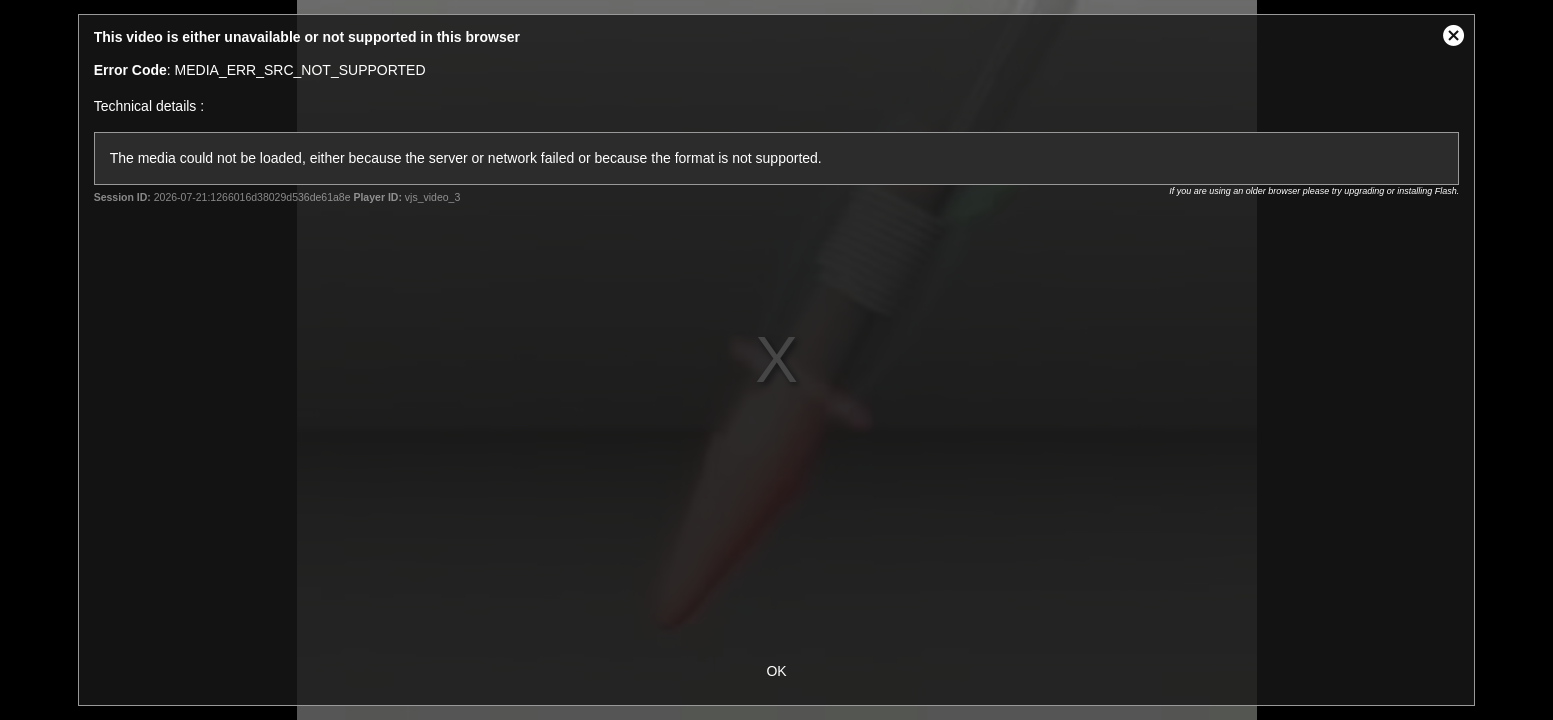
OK (776, 671)
